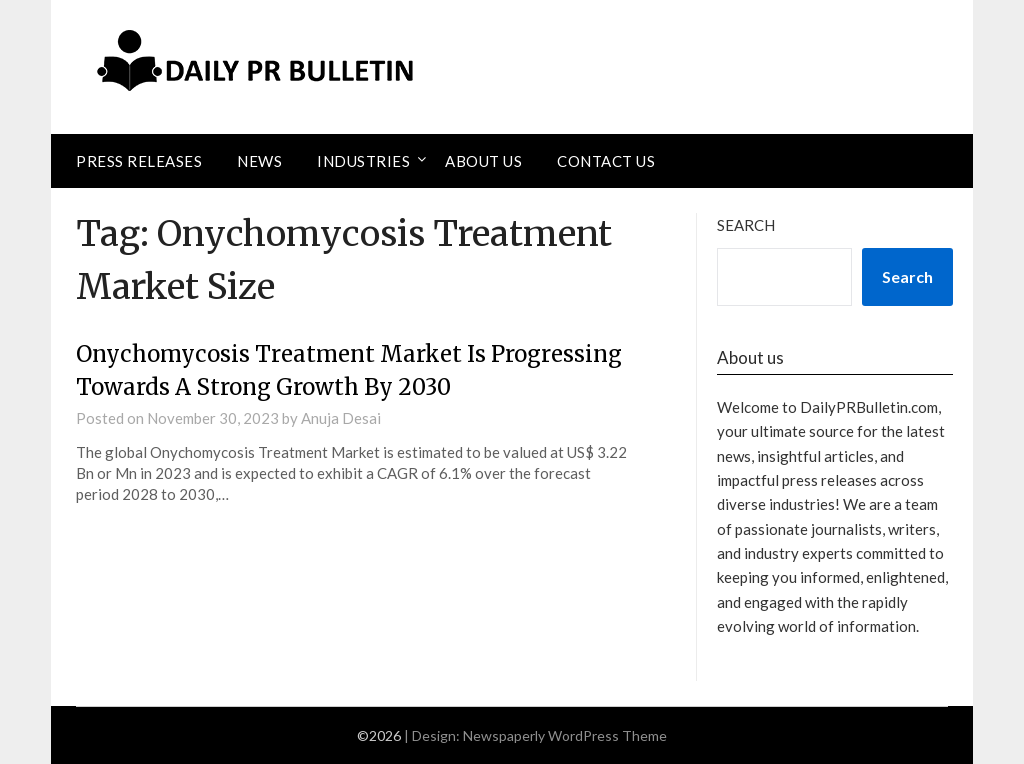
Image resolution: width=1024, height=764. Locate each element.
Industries (363, 161)
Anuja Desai (341, 418)
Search (746, 225)
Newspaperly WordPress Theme (565, 735)
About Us (483, 161)
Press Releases (139, 161)
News (259, 161)
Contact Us (606, 161)
